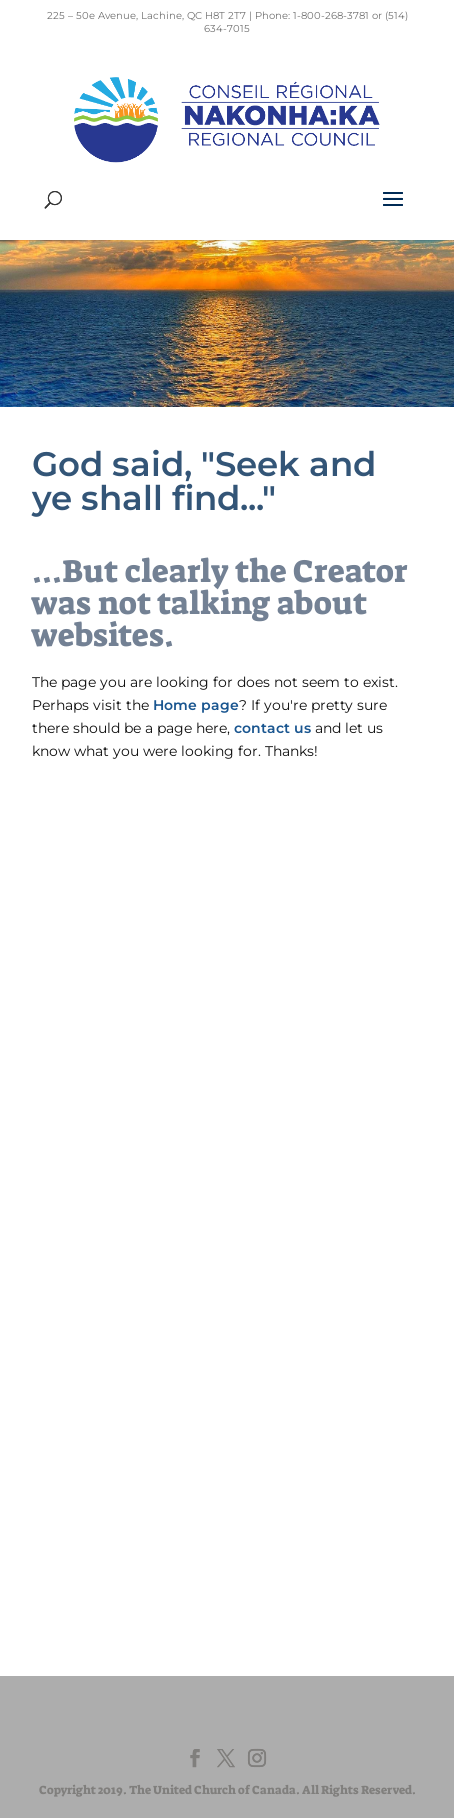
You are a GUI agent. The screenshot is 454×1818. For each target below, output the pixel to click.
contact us (272, 728)
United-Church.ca (129, 1338)
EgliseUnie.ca (115, 1357)
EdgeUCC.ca (113, 1395)
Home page (196, 705)
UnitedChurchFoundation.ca (162, 1376)
